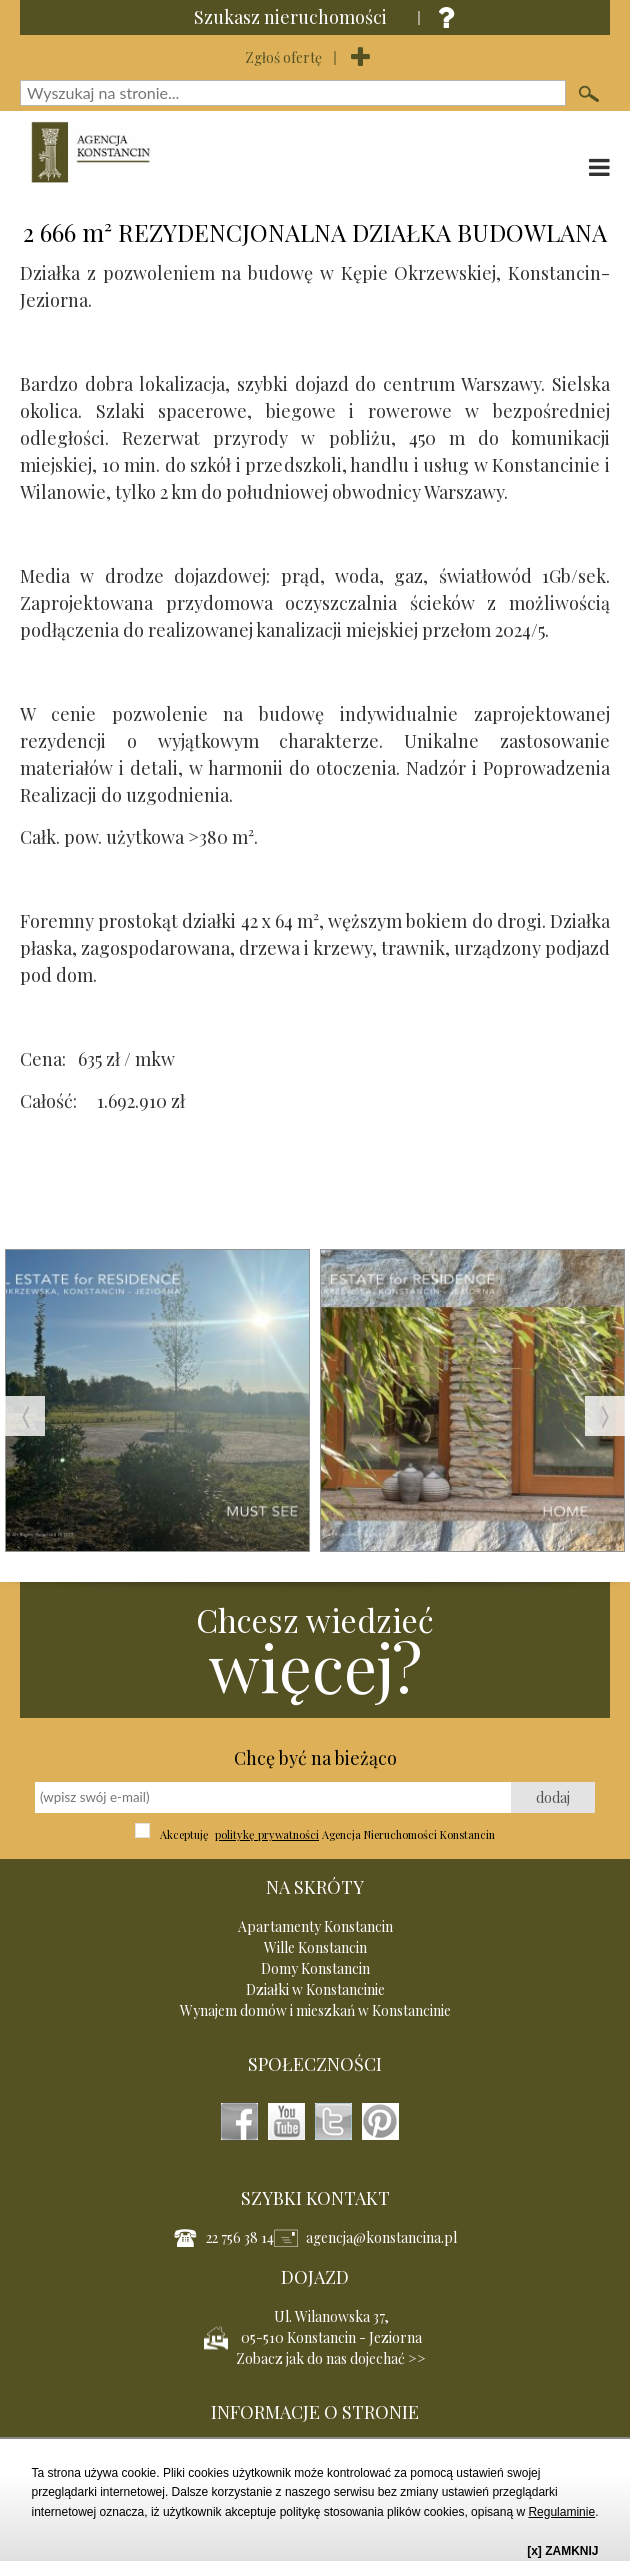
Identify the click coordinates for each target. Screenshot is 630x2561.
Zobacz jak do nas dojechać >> (331, 2358)
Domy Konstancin (315, 1968)
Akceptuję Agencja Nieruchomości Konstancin (327, 1834)
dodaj (553, 1797)
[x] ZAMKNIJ (562, 2551)
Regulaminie (561, 2512)
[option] (157, 1415)
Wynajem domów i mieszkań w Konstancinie (315, 2010)
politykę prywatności (267, 1834)
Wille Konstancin (315, 1947)
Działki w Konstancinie (315, 1989)
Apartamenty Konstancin (315, 1926)
